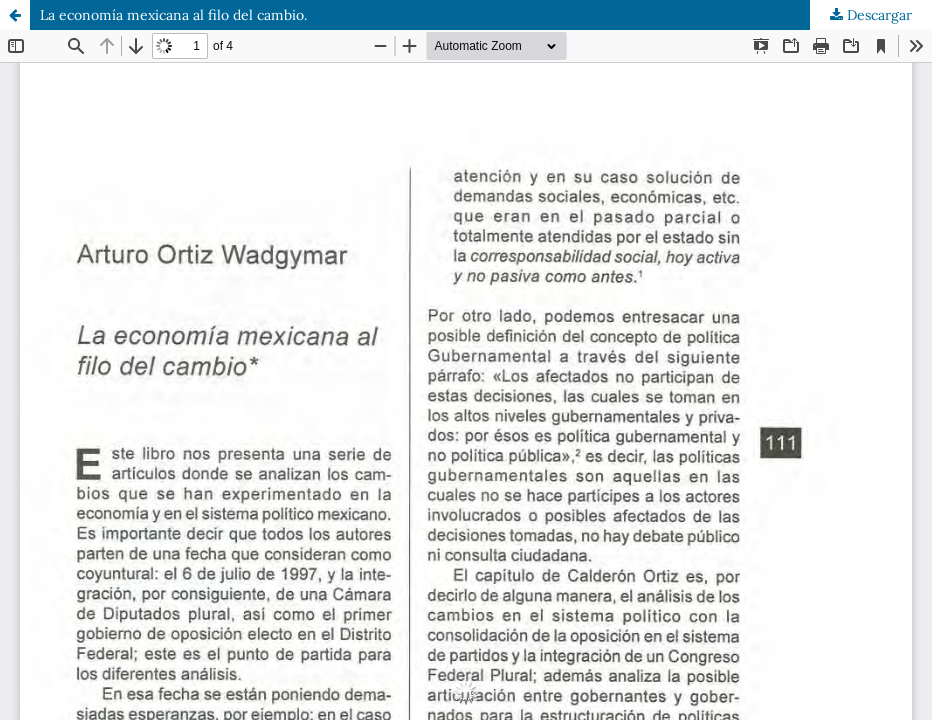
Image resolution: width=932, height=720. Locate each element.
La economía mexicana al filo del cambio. (173, 15)
